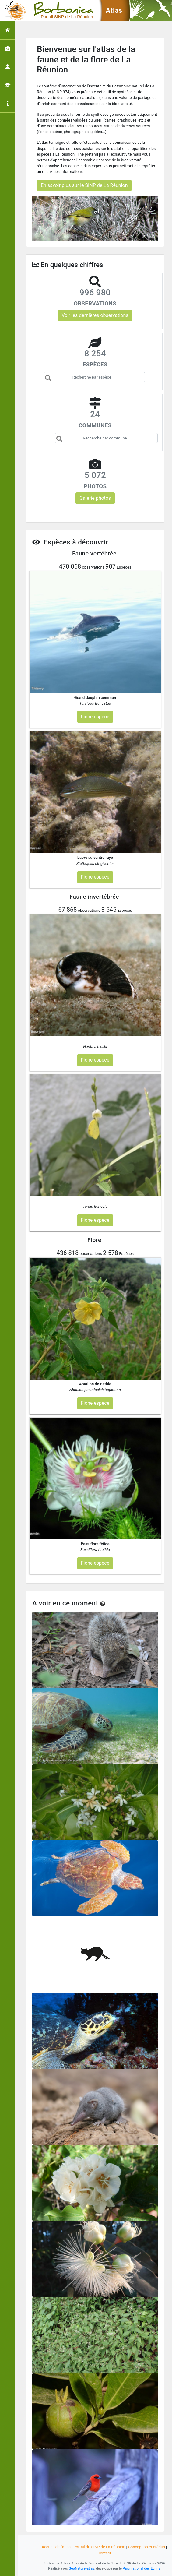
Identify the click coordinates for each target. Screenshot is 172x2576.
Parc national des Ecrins (141, 2568)
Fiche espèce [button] (95, 717)
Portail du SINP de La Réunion (99, 2547)
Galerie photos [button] (95, 498)
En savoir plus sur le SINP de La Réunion (84, 185)
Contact (104, 2553)
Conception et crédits (146, 2547)
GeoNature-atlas (81, 2568)
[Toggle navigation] (13, 11)
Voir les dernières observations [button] (94, 315)
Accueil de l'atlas (56, 2547)
